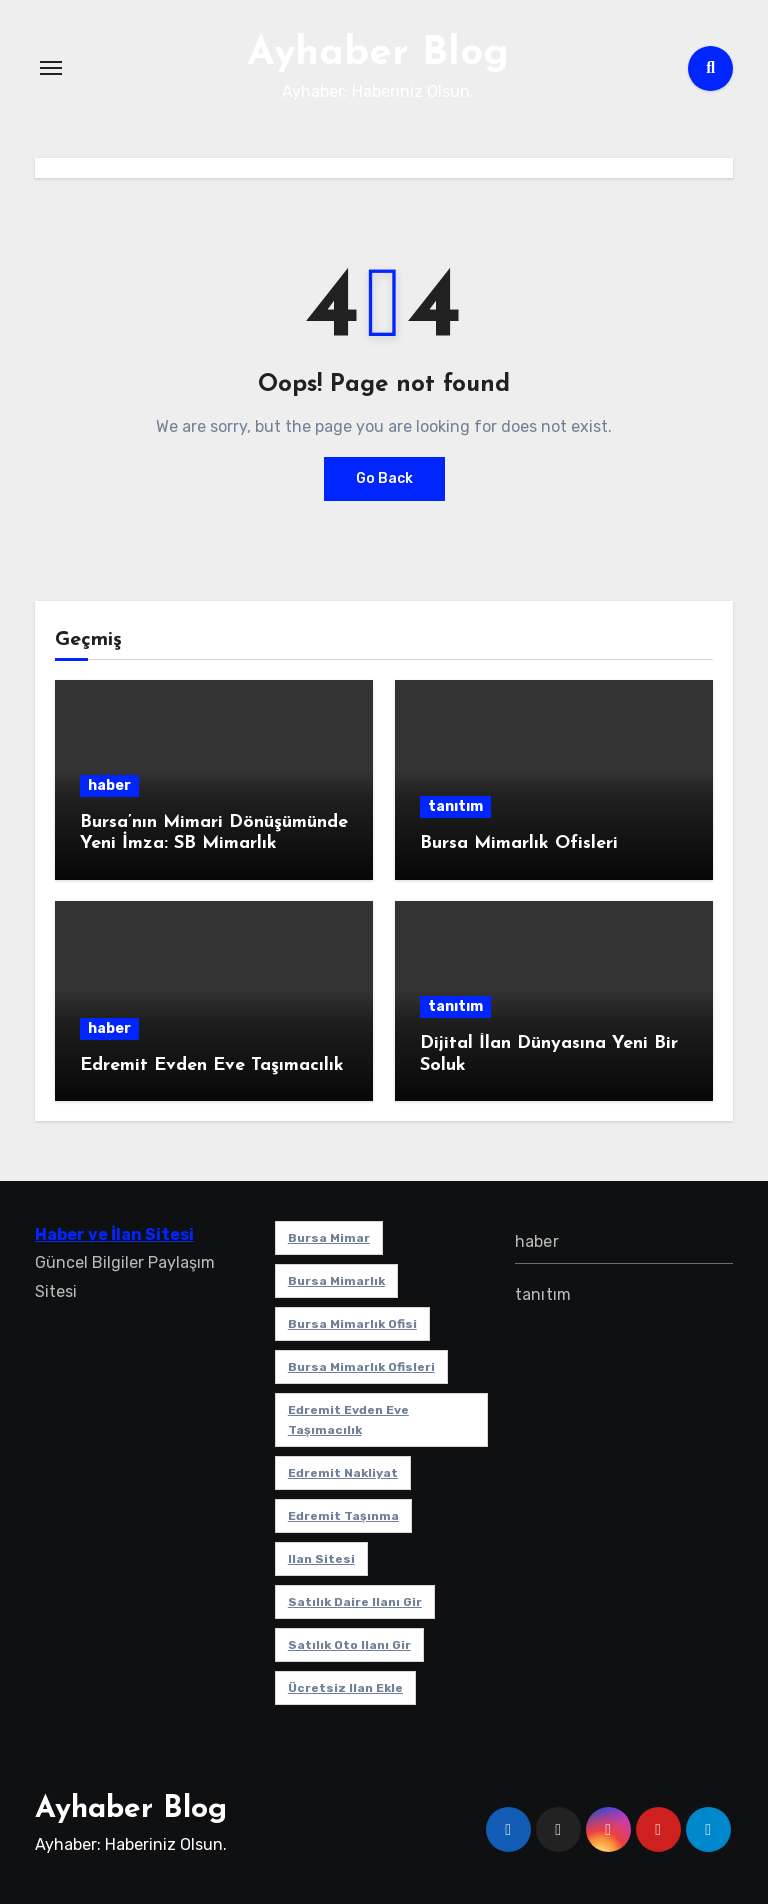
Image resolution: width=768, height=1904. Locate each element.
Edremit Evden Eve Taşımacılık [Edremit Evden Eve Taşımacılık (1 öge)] (348, 1420)
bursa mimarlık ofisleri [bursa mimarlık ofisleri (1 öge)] (361, 1367)
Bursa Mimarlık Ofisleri (519, 843)
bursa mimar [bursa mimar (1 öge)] (329, 1238)
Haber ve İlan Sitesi (114, 1234)
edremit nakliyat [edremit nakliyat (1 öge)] (343, 1473)
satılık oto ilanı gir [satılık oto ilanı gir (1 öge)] (349, 1645)
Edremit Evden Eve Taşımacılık (212, 1065)
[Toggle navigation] (51, 68)
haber (109, 785)
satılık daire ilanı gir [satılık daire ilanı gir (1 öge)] (355, 1602)
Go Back (384, 478)
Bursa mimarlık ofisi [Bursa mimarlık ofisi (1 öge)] (352, 1324)
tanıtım (455, 806)
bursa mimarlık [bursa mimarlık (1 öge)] (336, 1281)
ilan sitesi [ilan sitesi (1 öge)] (321, 1559)
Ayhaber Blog (378, 54)
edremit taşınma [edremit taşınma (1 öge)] (343, 1516)
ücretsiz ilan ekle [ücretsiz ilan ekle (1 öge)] (345, 1688)
